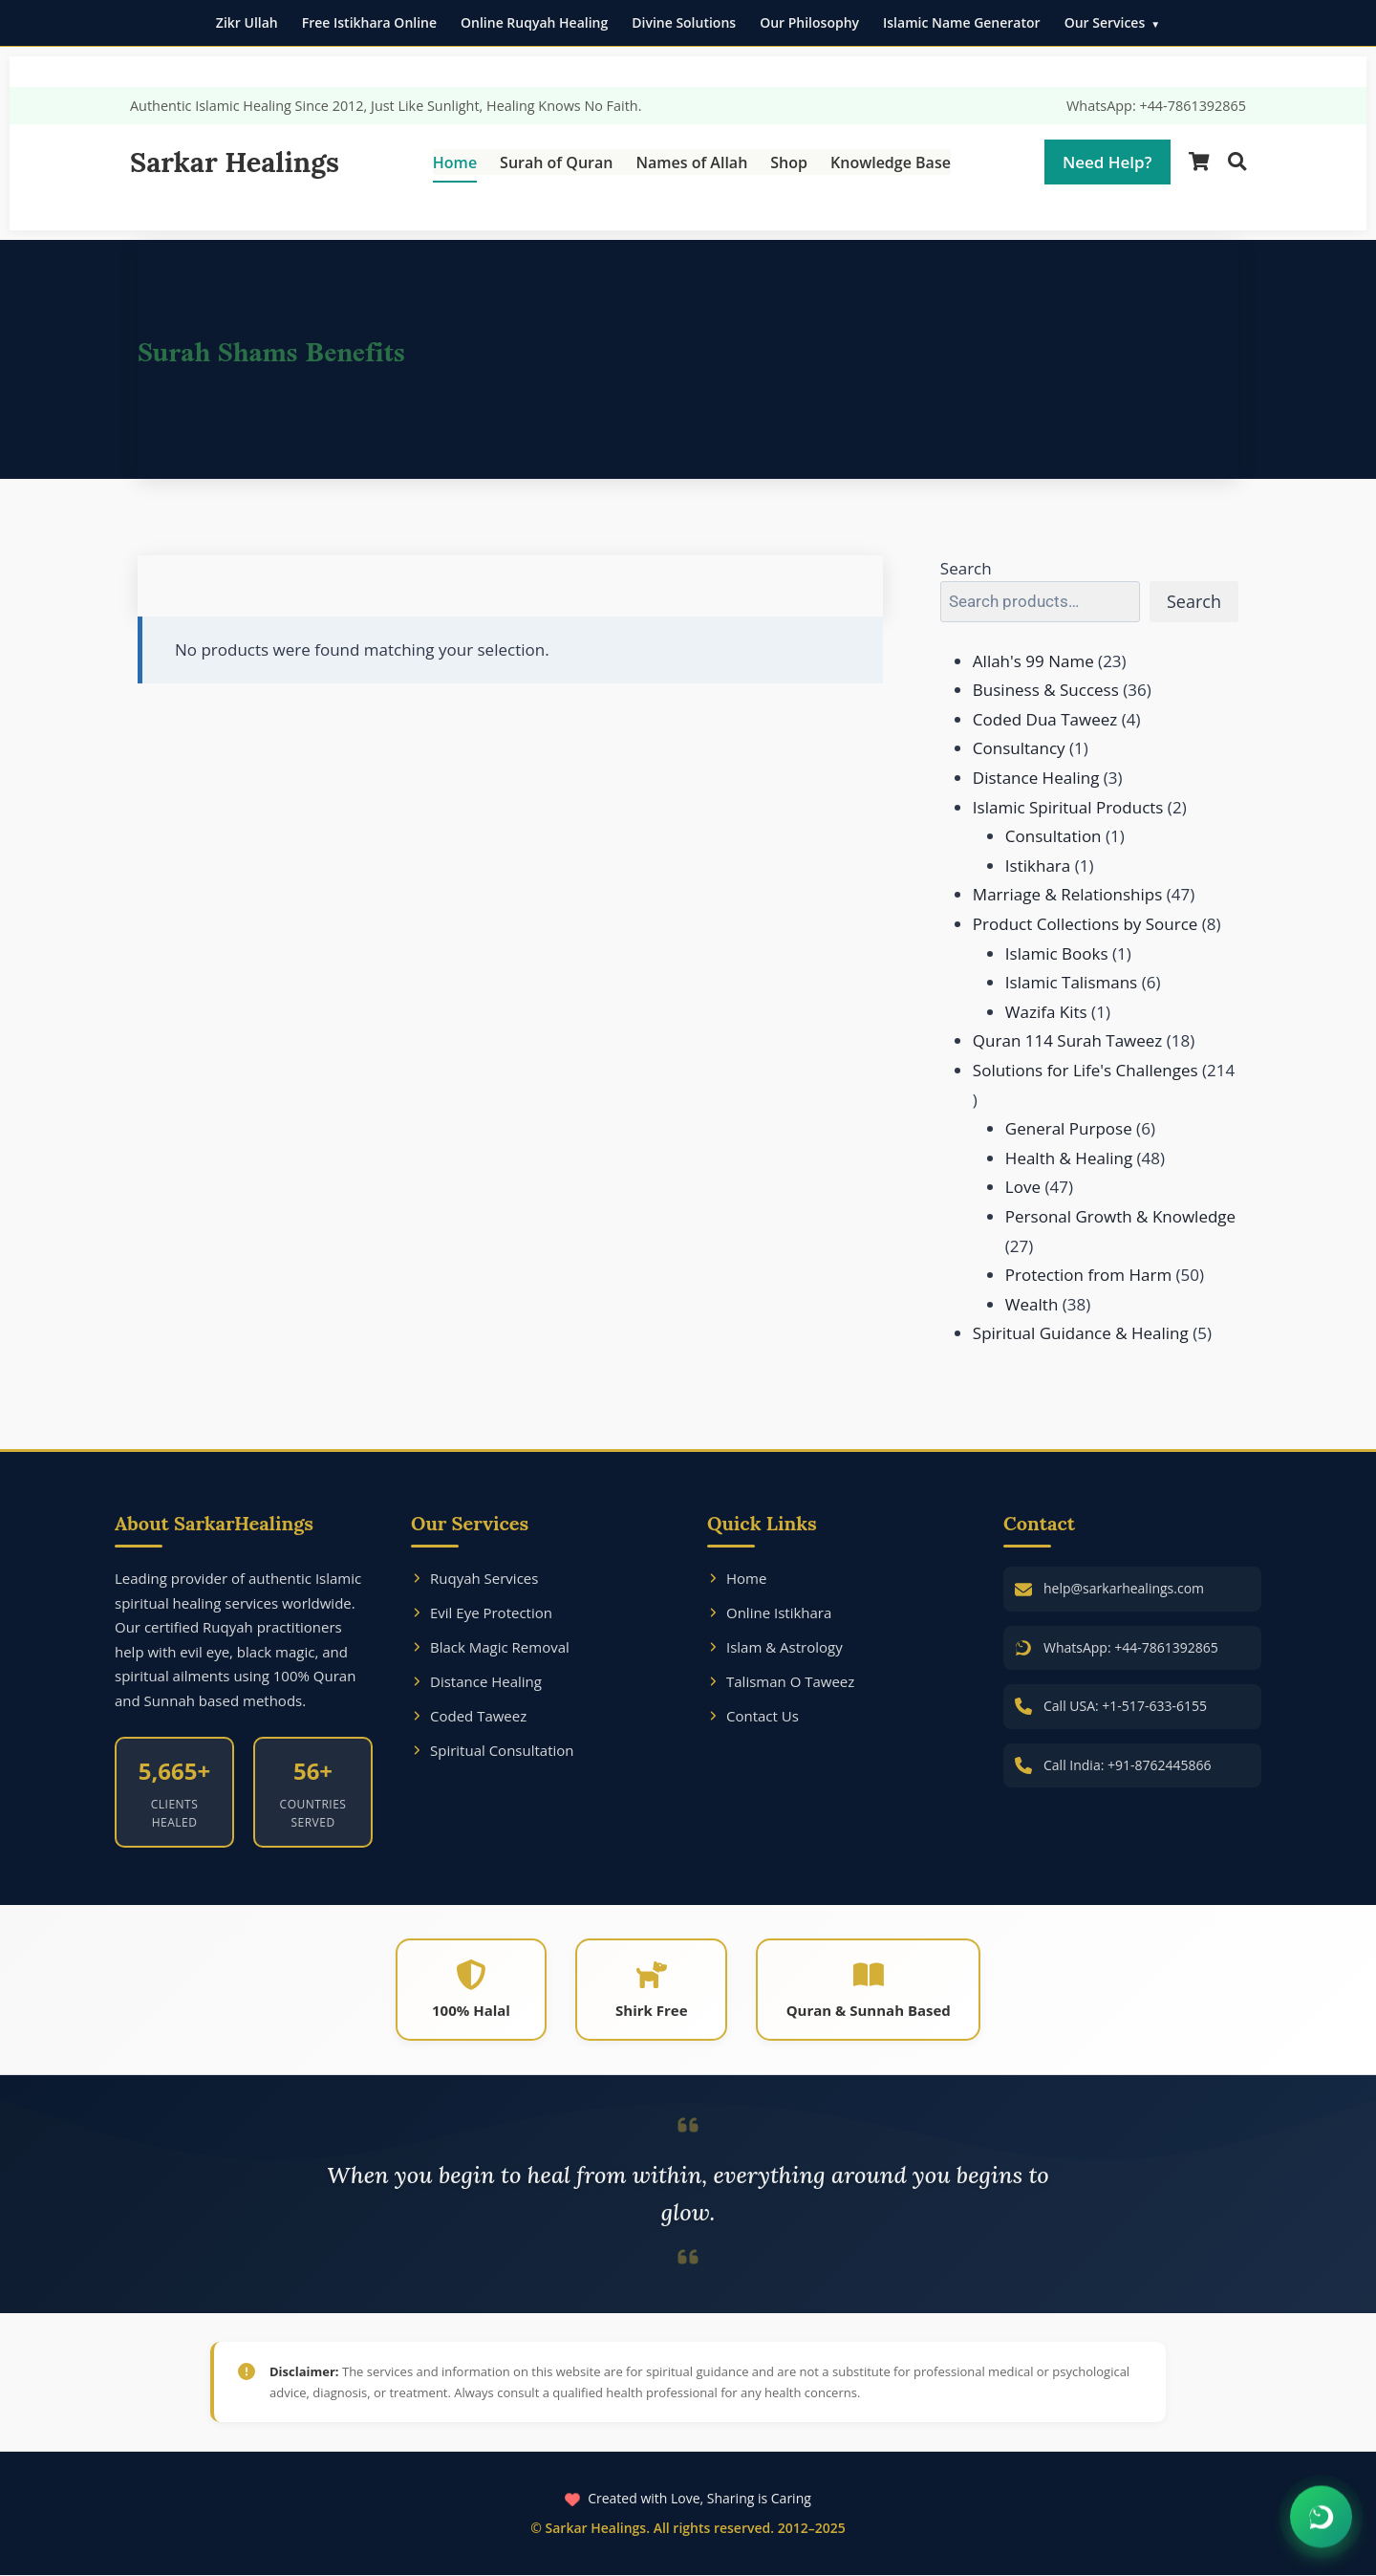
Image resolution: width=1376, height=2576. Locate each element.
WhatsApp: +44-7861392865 (1156, 106)
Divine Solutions (684, 22)
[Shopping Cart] (1199, 162)
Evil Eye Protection (481, 1612)
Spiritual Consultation (492, 1750)
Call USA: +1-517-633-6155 (1125, 1706)
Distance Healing (476, 1681)
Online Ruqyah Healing (534, 22)
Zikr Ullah (247, 22)
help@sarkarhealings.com (1123, 1588)
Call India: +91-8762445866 (1127, 1765)
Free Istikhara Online (369, 22)
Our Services (1105, 22)
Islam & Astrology (775, 1646)
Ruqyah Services (474, 1578)
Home (455, 162)
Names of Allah (691, 162)
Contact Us (753, 1715)
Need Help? (1107, 162)
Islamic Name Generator (962, 22)
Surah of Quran (556, 162)
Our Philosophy (809, 22)
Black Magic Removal (490, 1646)
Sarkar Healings (234, 162)
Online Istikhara (769, 1612)
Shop (788, 162)
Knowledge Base (890, 162)
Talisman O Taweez (780, 1681)
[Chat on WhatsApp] (1321, 2518)
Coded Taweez (469, 1715)
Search (966, 568)
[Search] (1237, 162)
